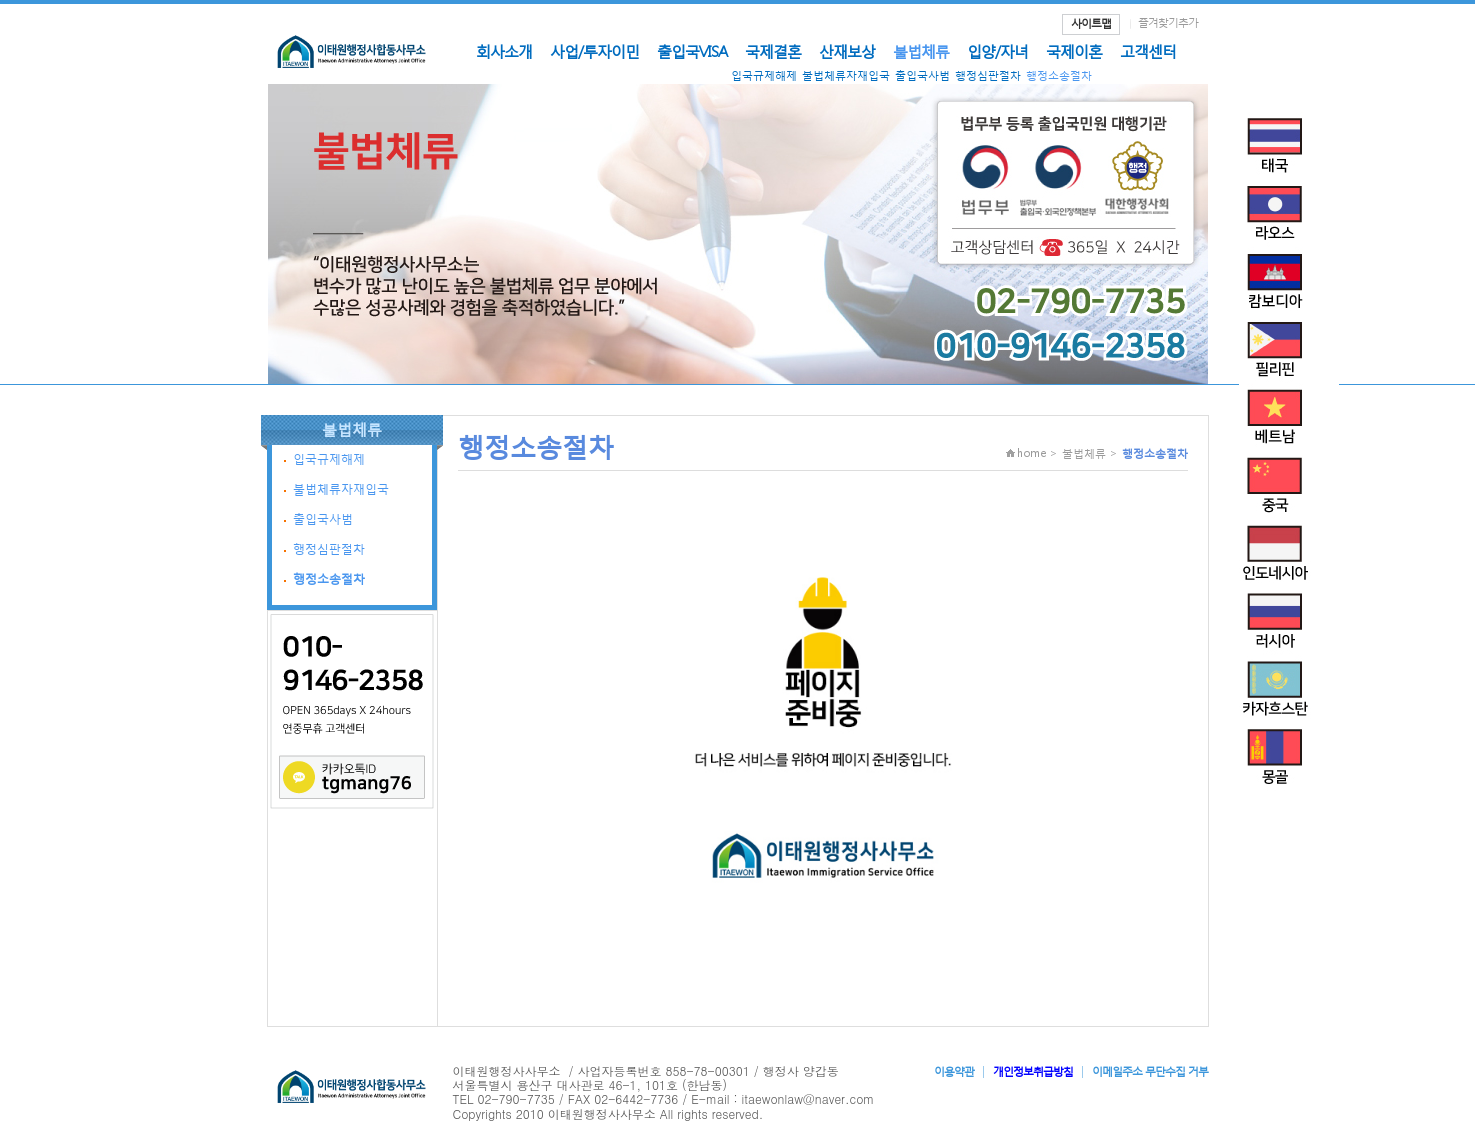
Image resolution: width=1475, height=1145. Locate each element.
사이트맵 (1091, 23)
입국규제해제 (764, 75)
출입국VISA (692, 51)
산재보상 (847, 51)
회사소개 (504, 51)
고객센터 (1148, 51)
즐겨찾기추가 (1168, 22)
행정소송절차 (1059, 75)
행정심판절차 (988, 75)
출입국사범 (922, 75)
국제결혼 (773, 51)
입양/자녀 (997, 51)
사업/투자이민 (594, 51)
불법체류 (921, 51)
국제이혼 (1074, 51)
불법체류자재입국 (846, 75)
